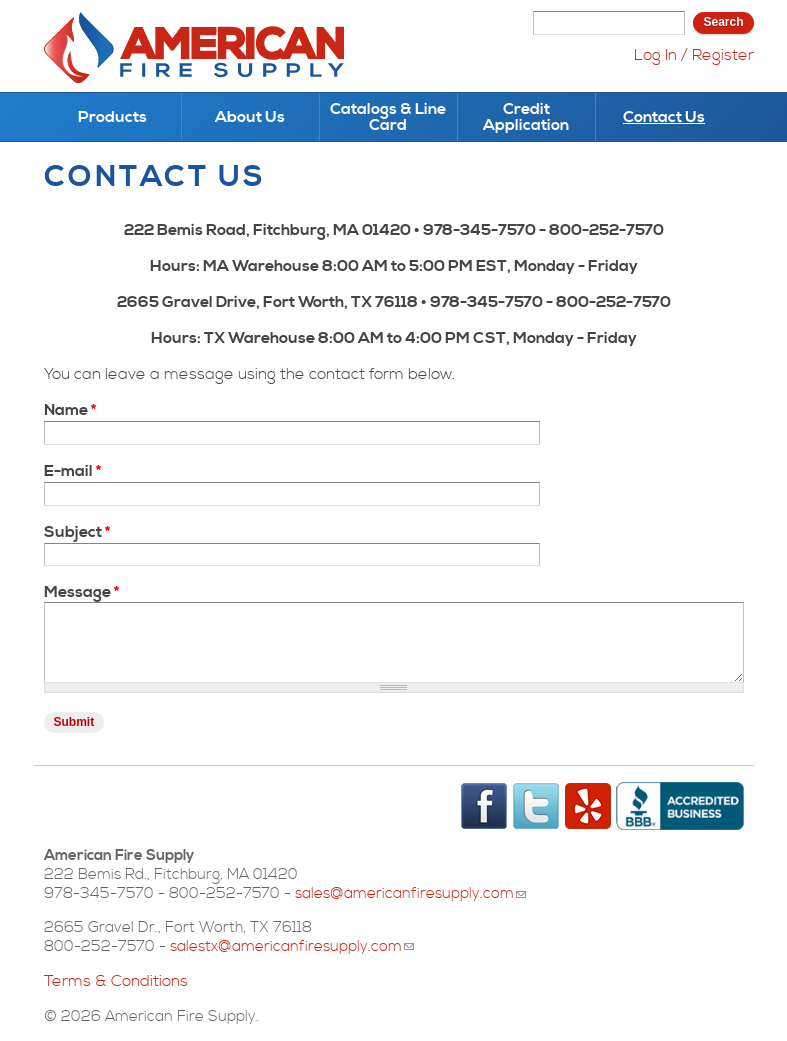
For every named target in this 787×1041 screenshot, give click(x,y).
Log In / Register (694, 55)
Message (81, 592)
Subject (77, 532)
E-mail (72, 471)
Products (112, 117)
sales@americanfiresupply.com (410, 893)
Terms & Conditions (116, 981)
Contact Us (664, 117)
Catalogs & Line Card (388, 117)
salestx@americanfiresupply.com (292, 946)
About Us (250, 117)
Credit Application (526, 117)
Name (70, 410)
